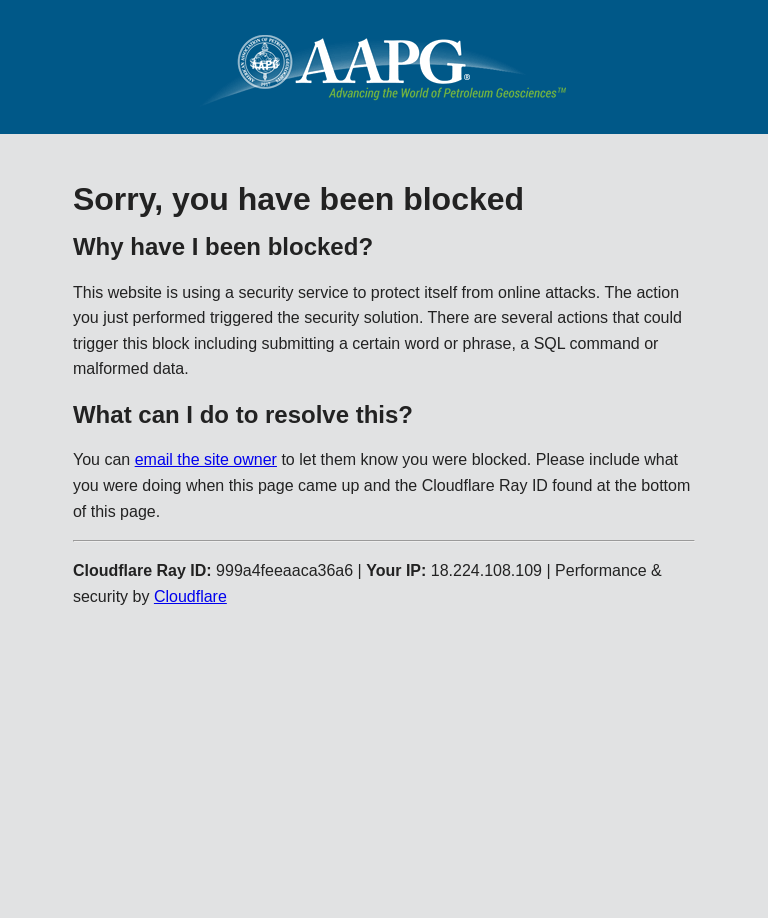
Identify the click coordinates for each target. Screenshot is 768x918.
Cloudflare (190, 596)
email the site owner (206, 459)
